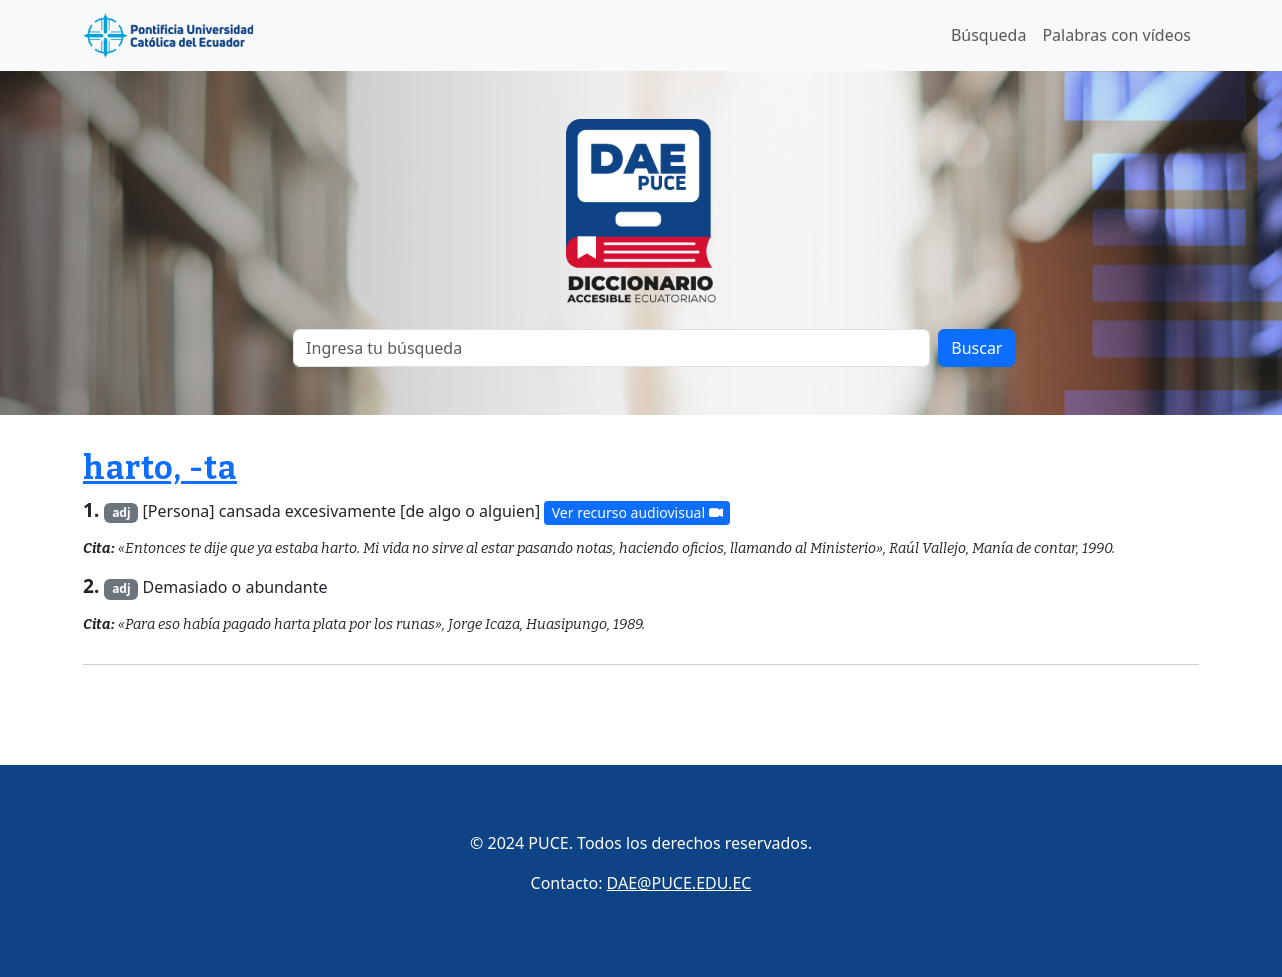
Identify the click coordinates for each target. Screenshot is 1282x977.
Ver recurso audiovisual (637, 512)
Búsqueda (989, 35)
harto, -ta (160, 468)
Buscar (976, 348)
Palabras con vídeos (1116, 35)
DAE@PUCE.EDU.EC (679, 883)
